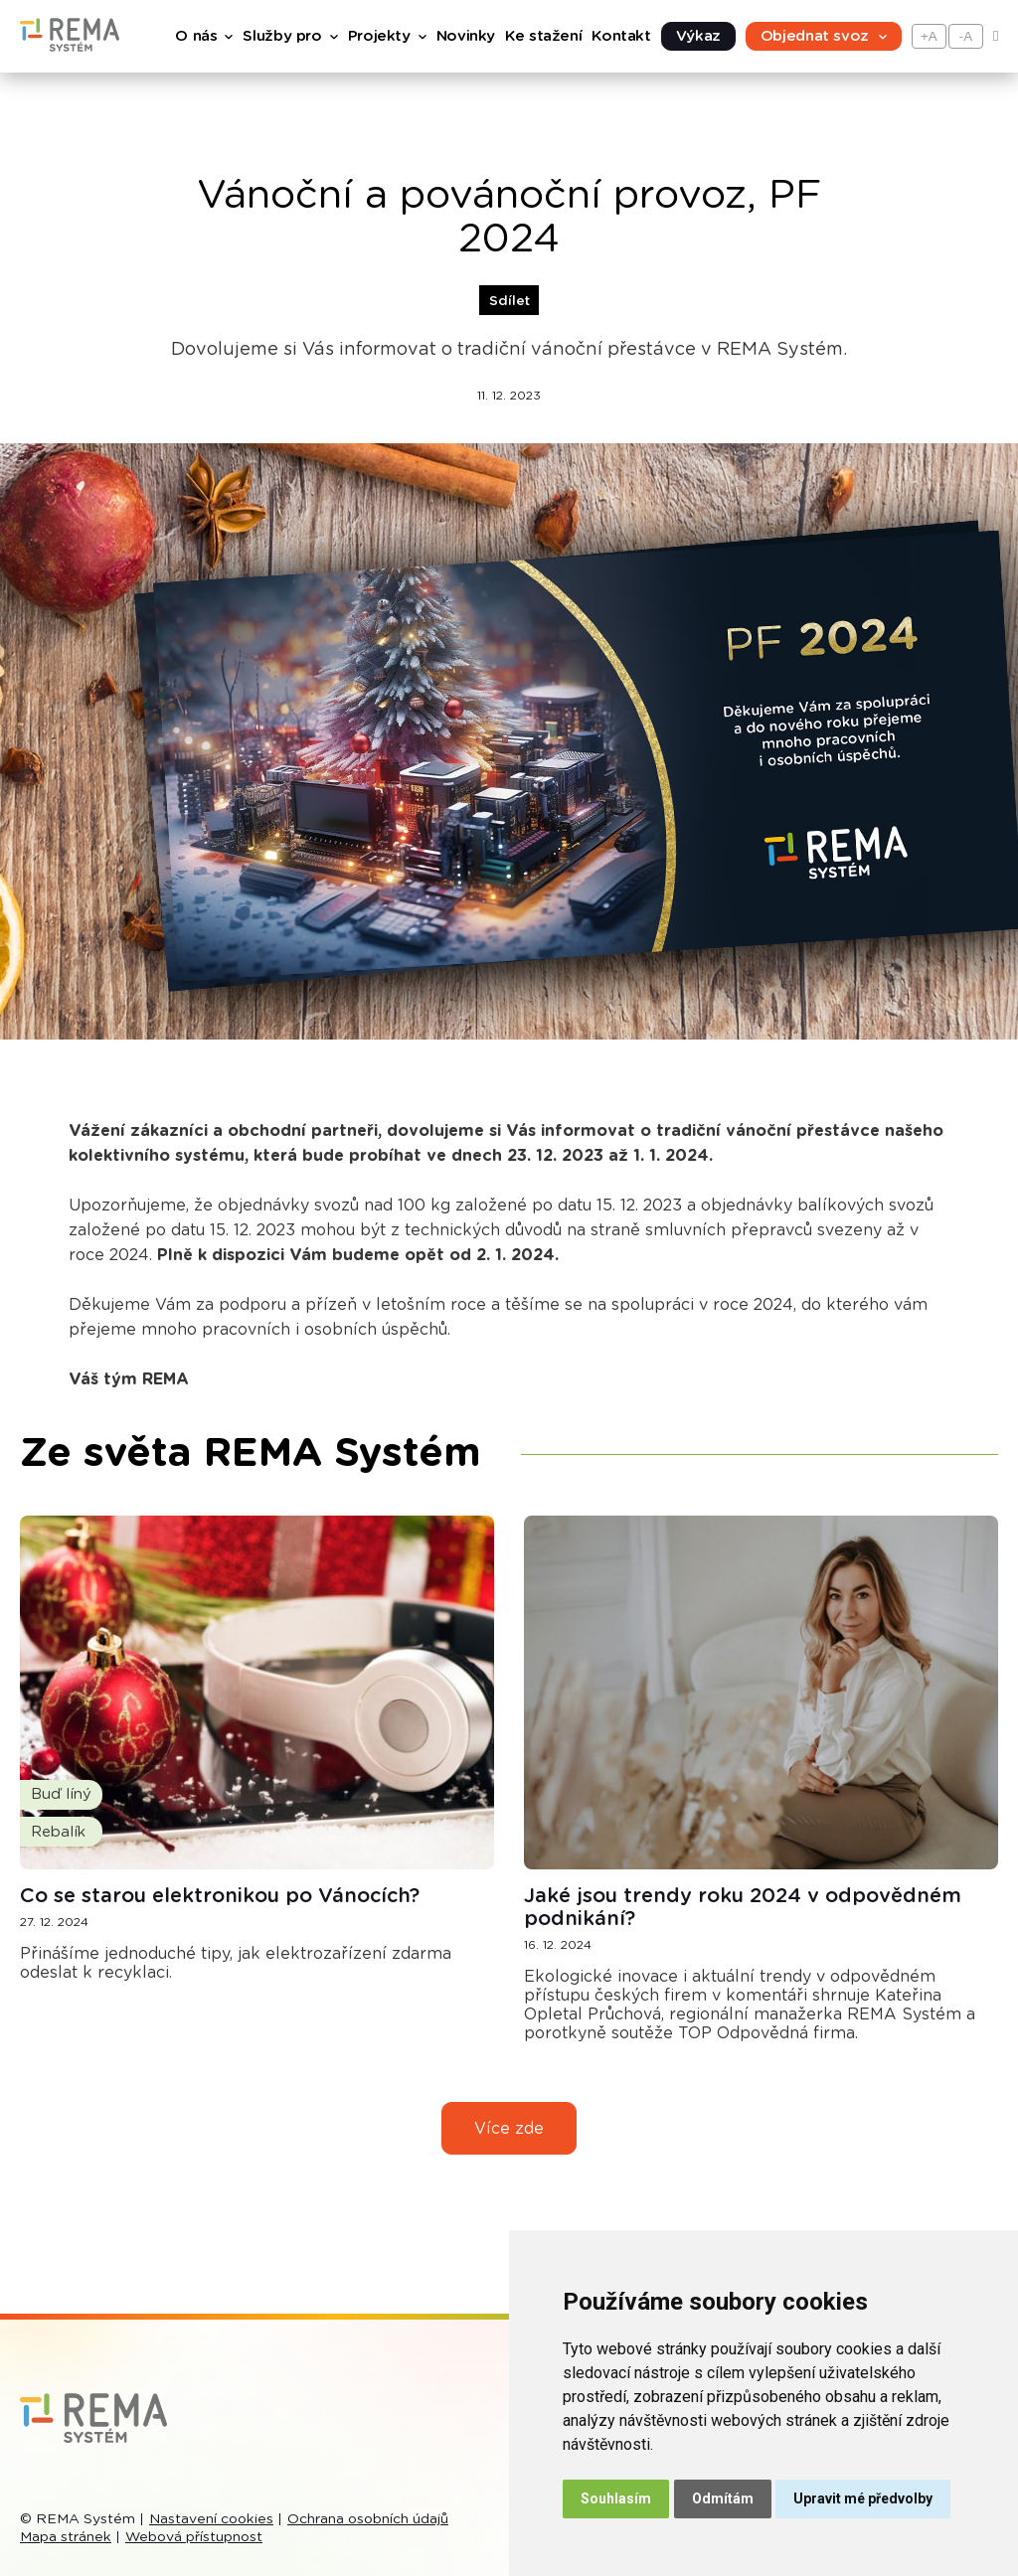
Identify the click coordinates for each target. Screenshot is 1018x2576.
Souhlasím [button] (616, 2498)
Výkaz (698, 36)
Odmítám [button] (723, 2498)
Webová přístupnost (193, 2537)
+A (929, 36)
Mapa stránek (65, 2537)
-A (965, 36)
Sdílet (509, 301)
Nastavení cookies (211, 2519)
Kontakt (621, 36)
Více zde (509, 2129)
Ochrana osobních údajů (367, 2519)
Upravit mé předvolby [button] (863, 2498)
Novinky (465, 36)
